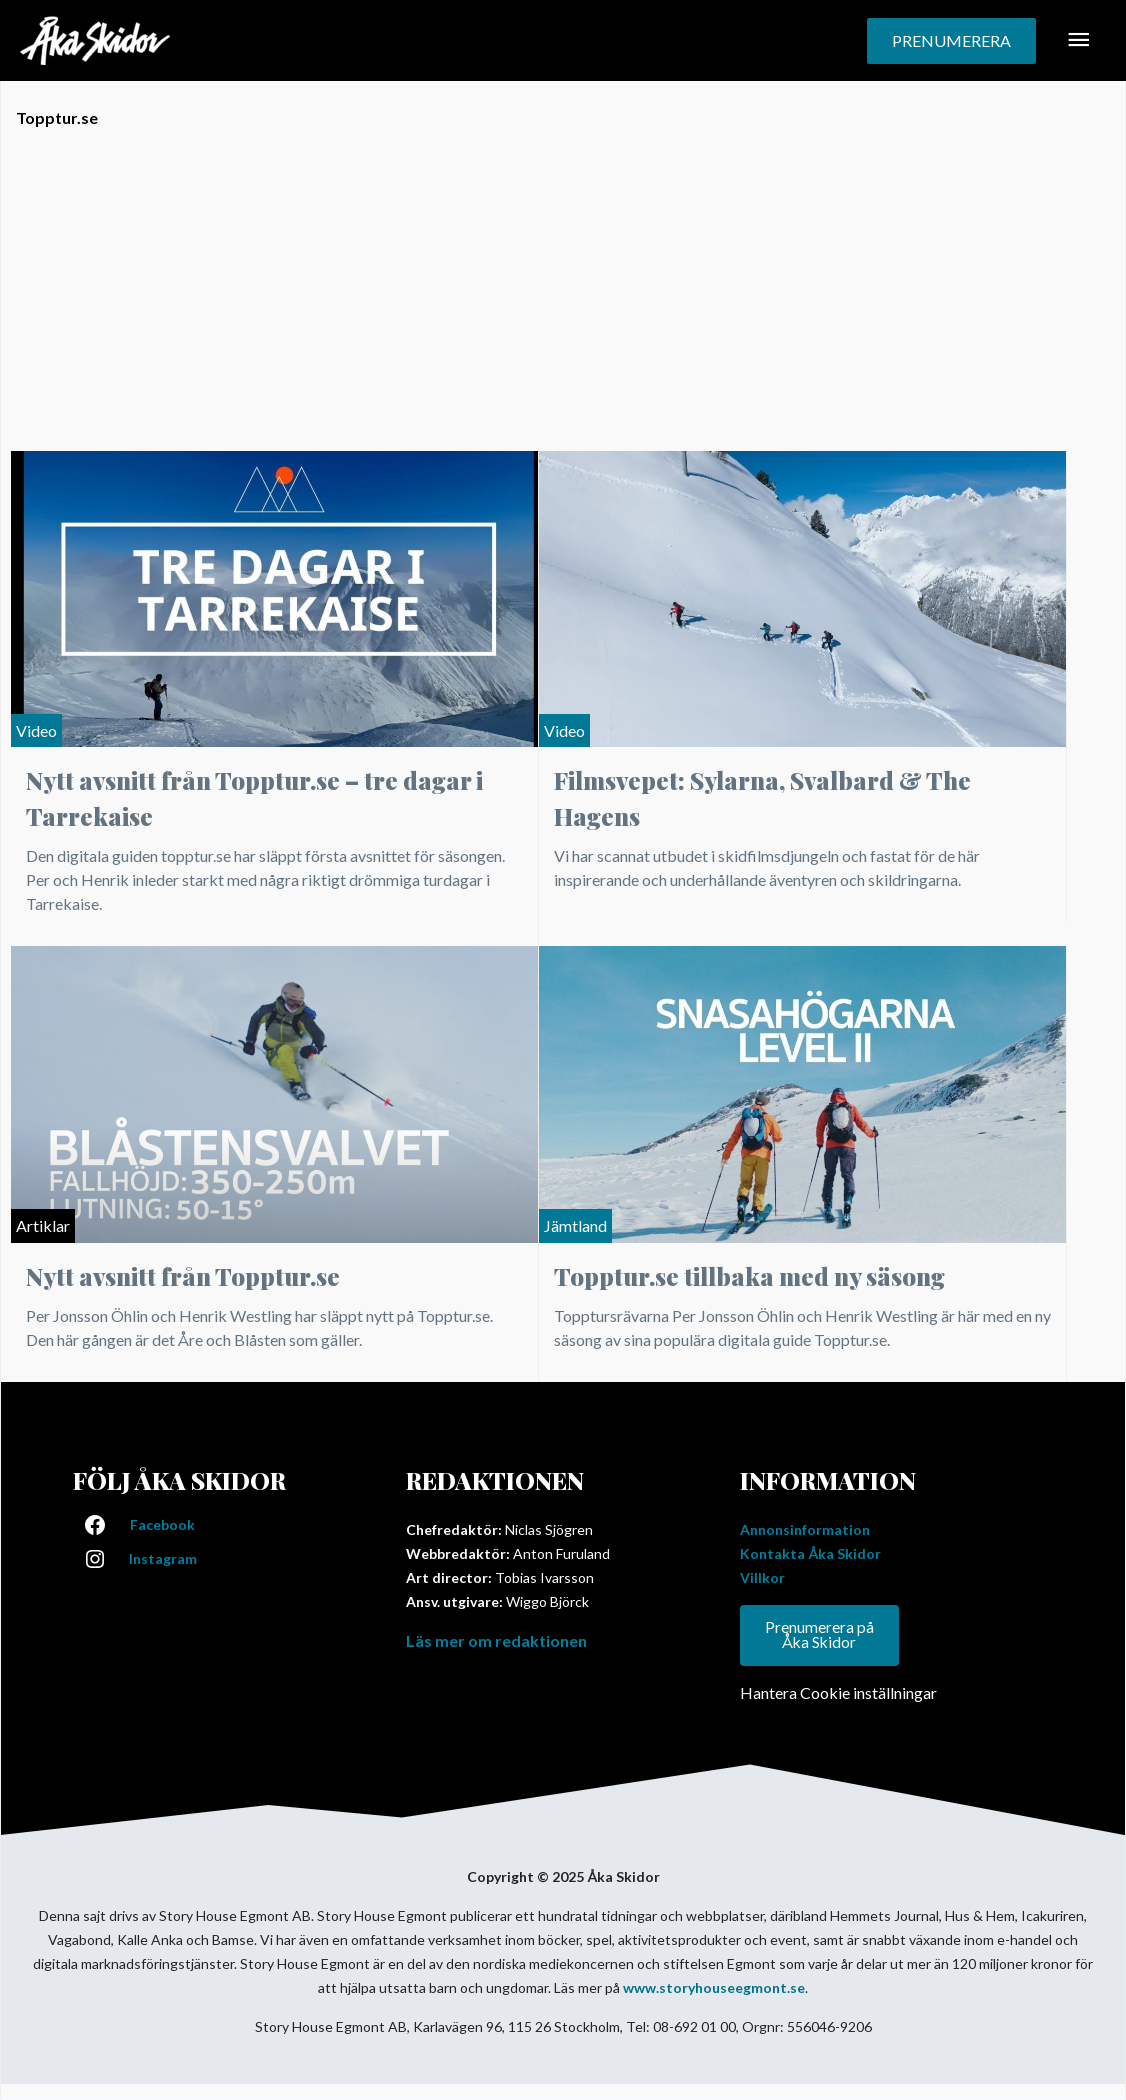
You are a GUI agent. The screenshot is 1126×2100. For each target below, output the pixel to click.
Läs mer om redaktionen (496, 1640)
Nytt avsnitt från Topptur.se (183, 1276)
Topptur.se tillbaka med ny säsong (749, 1276)
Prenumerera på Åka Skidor (819, 1635)
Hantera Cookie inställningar (838, 1693)
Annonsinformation (805, 1529)
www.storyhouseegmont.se (714, 1988)
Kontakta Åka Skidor (810, 1553)
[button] (951, 41)
